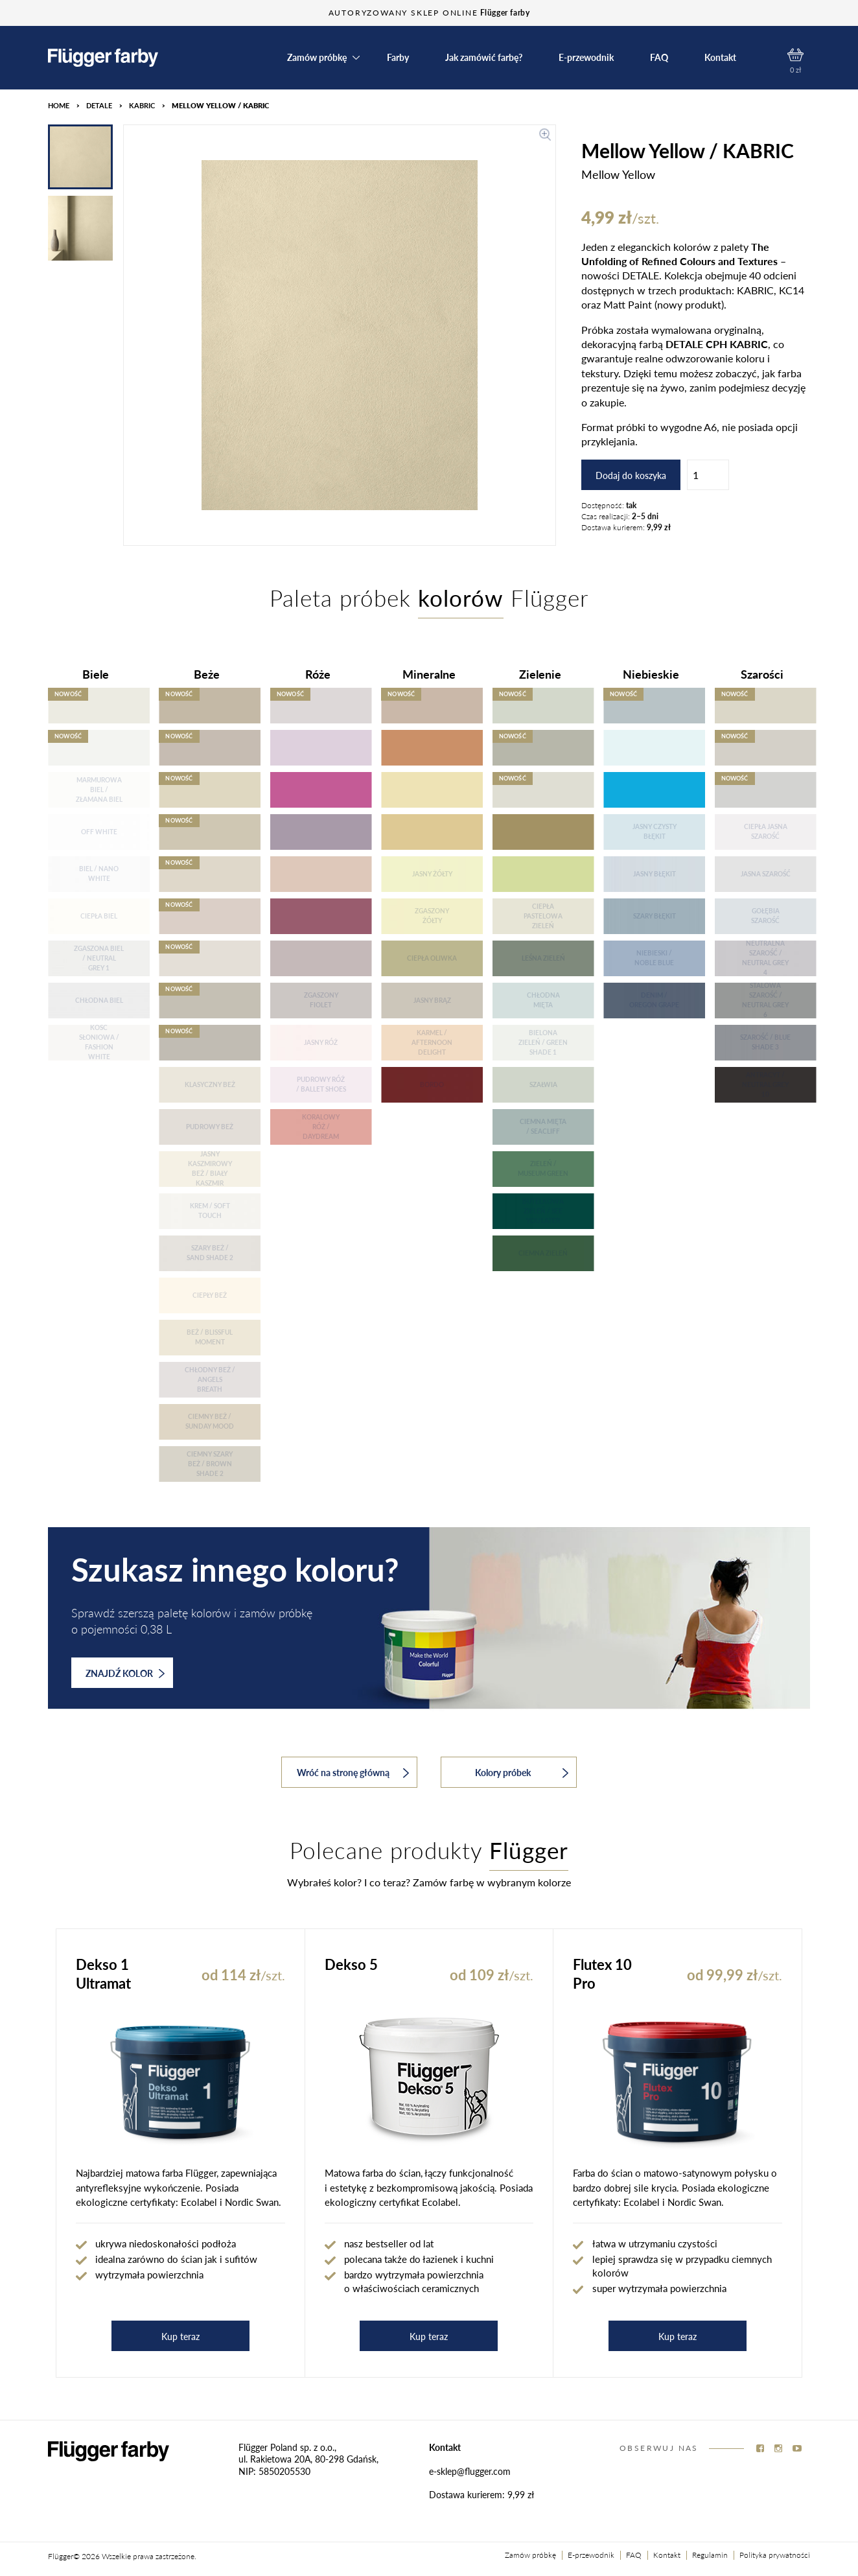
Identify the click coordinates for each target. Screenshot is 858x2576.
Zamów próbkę (317, 58)
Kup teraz (180, 2336)
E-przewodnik (586, 58)
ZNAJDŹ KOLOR (125, 1673)
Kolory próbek (522, 1772)
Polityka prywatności (774, 2554)
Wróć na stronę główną (353, 1772)
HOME (58, 105)
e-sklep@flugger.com (470, 2471)
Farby (398, 58)
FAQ (659, 58)
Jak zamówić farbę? (483, 58)
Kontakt (720, 58)
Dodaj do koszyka (631, 475)
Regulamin (710, 2554)
